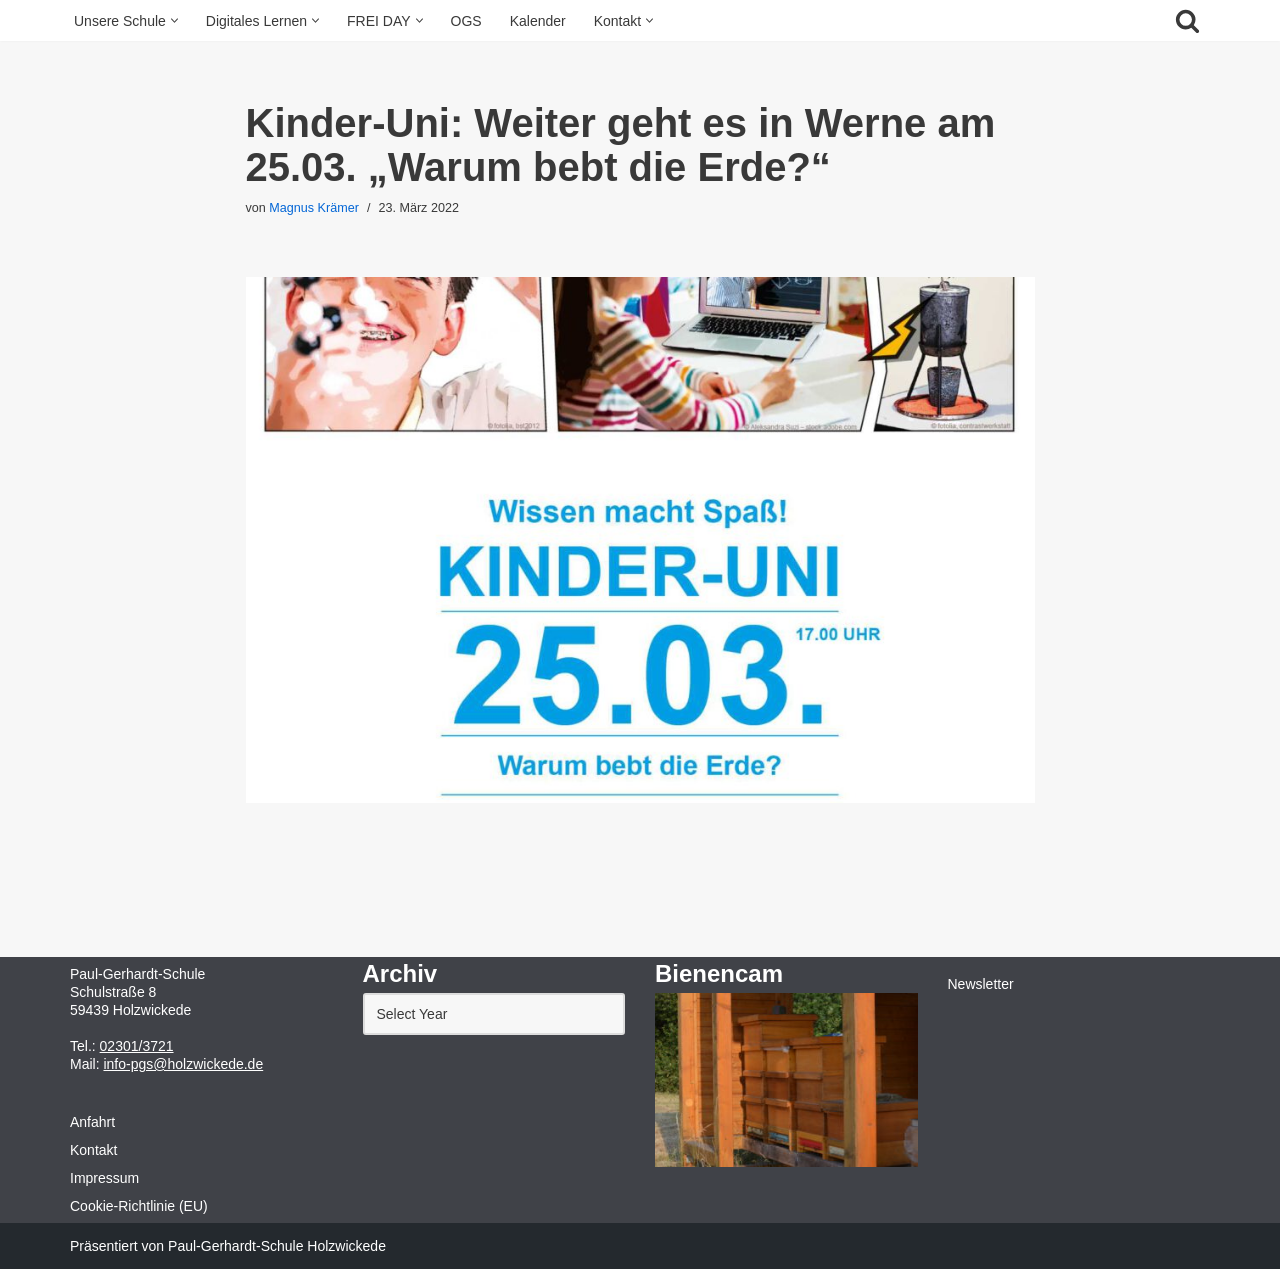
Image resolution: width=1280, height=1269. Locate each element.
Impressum (104, 1178)
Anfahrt (92, 1122)
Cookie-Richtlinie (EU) (139, 1206)
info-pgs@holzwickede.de (183, 1064)
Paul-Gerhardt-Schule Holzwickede (277, 1246)
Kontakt (93, 1150)
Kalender (538, 21)
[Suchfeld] (1187, 20)
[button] (174, 20)
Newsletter (981, 984)
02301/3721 (137, 1046)
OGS (466, 21)
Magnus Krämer (314, 208)
